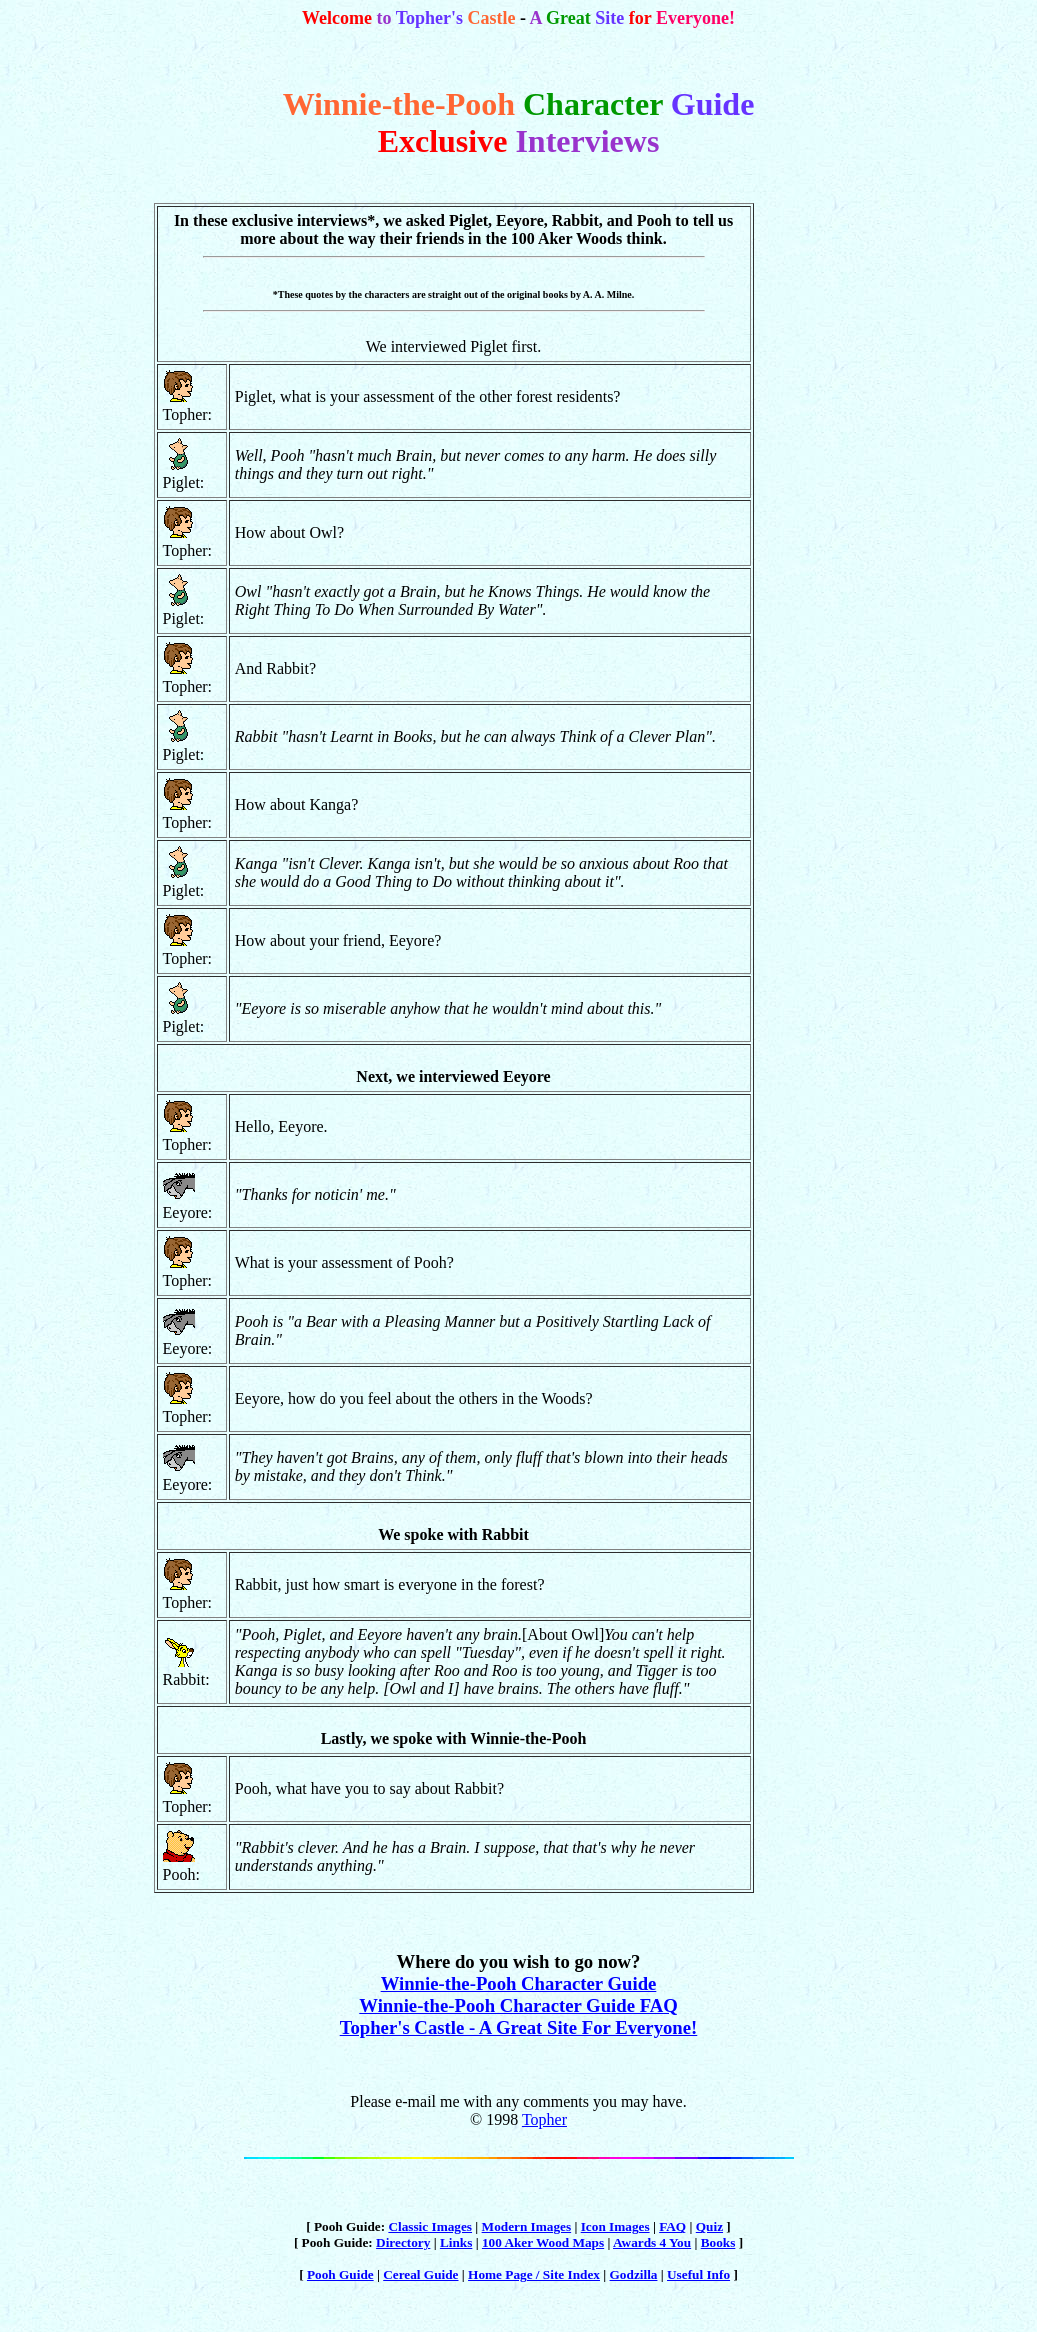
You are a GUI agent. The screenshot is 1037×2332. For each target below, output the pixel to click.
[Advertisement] (821, 561)
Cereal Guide (420, 2274)
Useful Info (698, 2274)
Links (456, 2242)
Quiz (709, 2226)
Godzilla (634, 2274)
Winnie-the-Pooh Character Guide (519, 1983)
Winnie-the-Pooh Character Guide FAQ (518, 2005)
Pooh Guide (340, 2274)
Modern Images (527, 2226)
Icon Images (615, 2226)
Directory (403, 2242)
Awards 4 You (652, 2242)
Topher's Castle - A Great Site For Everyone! (519, 2027)
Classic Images (430, 2226)
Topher (544, 2119)
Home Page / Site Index (534, 2274)
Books (718, 2242)
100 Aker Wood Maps (543, 2242)
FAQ (672, 2226)
